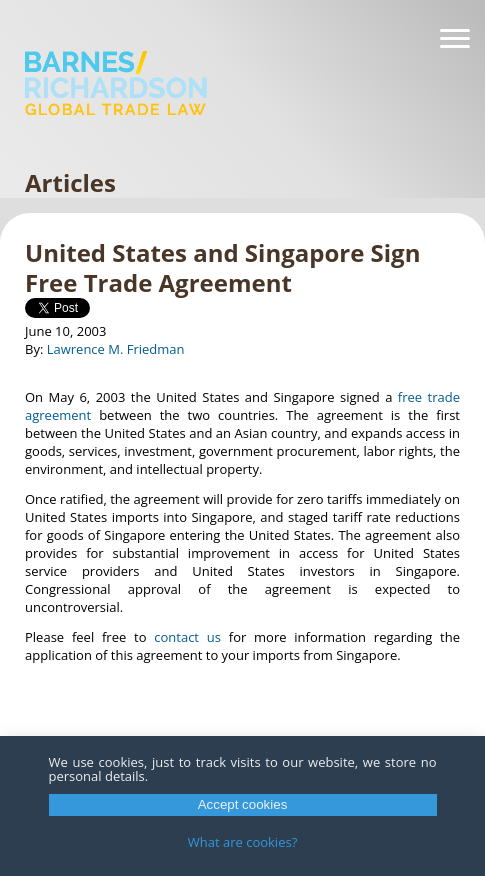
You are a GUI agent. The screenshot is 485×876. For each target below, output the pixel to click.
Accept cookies (243, 804)
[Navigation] (455, 39)
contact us (187, 637)
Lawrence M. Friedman (116, 349)
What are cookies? (243, 842)
